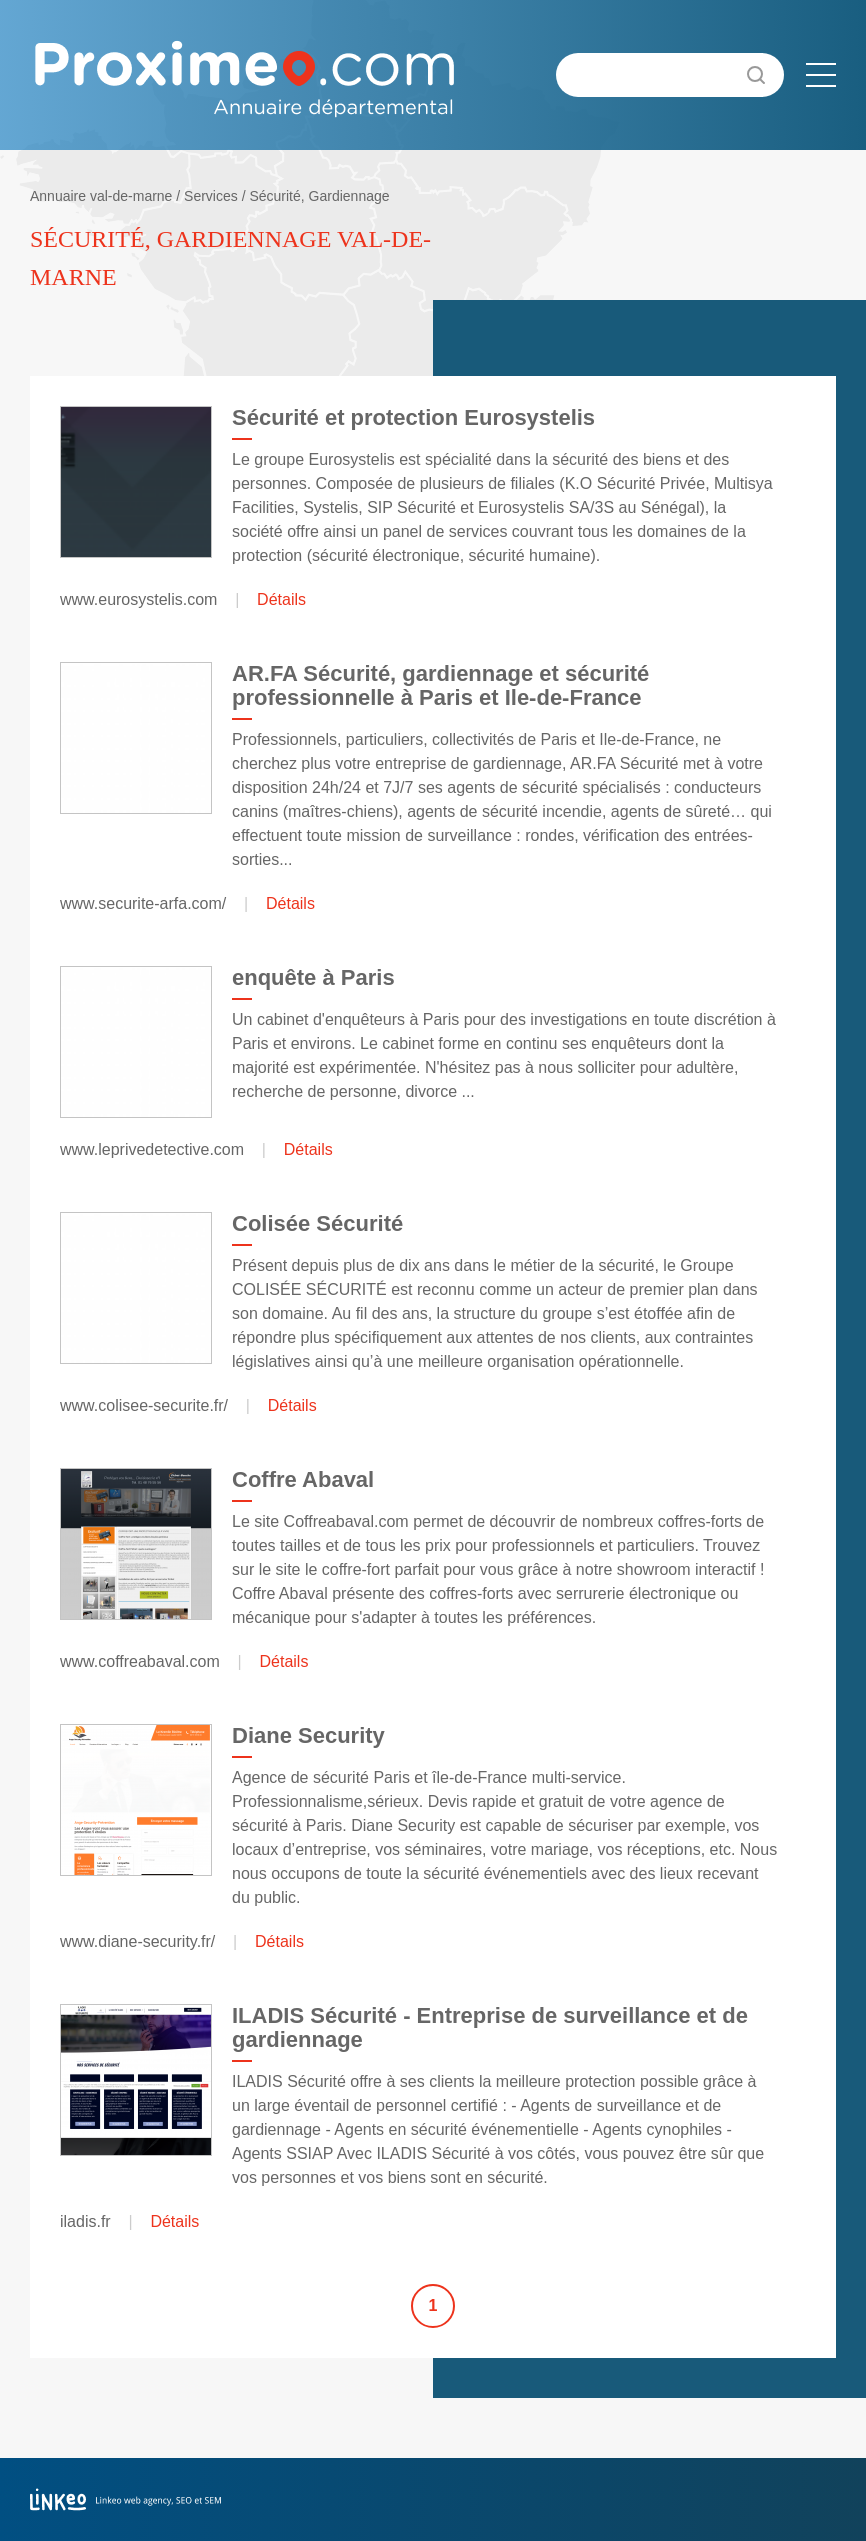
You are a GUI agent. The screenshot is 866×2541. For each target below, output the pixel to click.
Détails (281, 599)
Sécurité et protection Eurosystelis (413, 417)
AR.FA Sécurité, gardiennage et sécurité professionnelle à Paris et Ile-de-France (440, 685)
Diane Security (308, 1735)
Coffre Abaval (303, 1479)
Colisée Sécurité (317, 1223)
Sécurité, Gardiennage (319, 196)
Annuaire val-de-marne (101, 196)
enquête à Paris (313, 977)
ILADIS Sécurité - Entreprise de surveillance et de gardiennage (490, 2027)
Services (211, 196)
